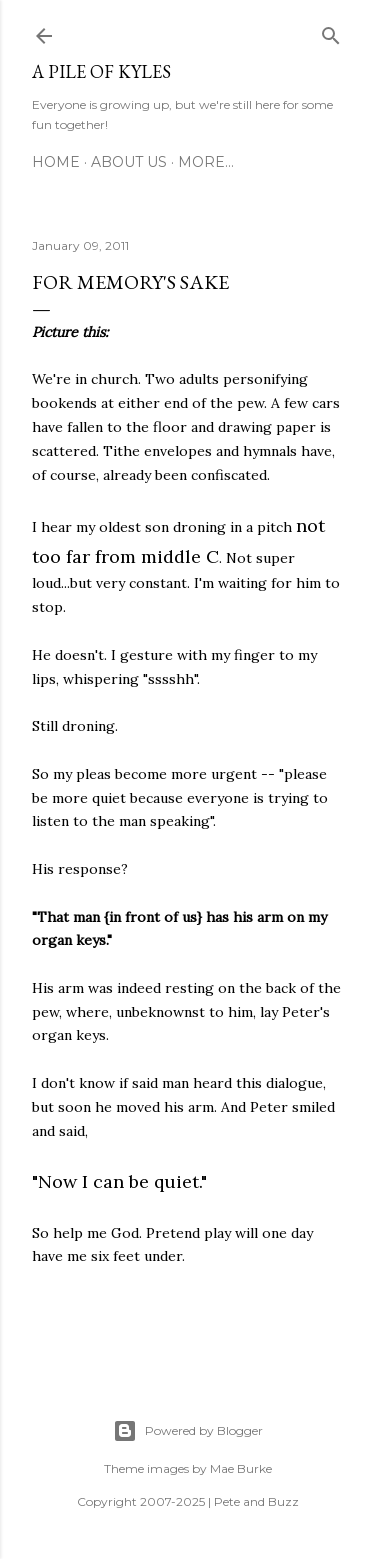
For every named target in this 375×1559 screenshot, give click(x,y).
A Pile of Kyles (101, 71)
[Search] (331, 32)
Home (56, 162)
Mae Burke (241, 1468)
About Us (129, 162)
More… (206, 162)
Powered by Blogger (188, 1431)
